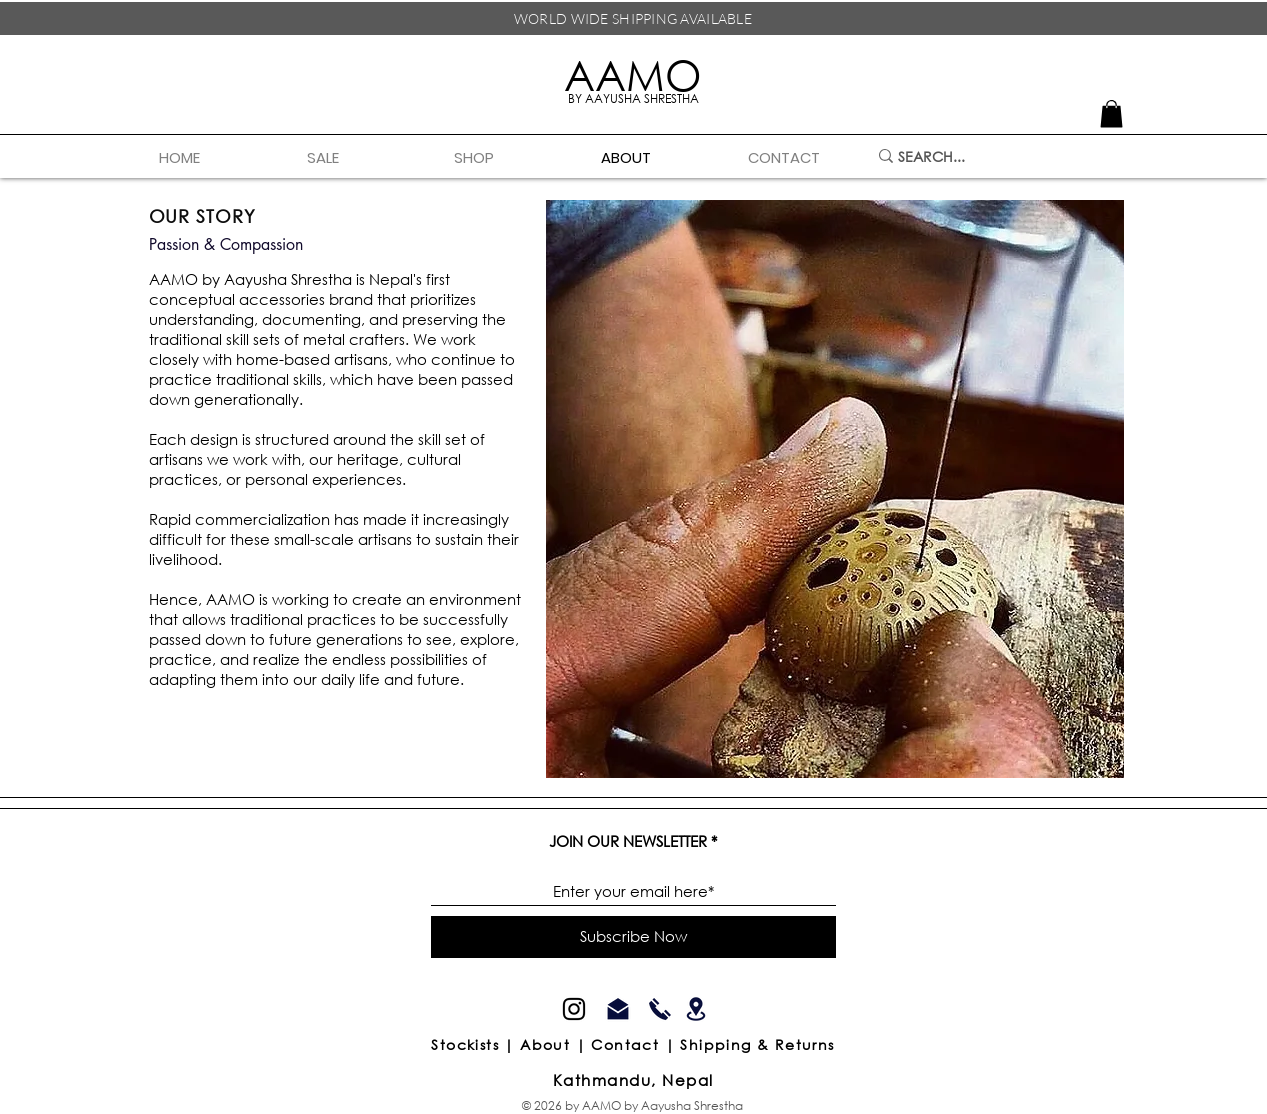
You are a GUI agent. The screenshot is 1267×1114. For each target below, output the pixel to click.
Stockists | (475, 1044)
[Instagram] (574, 1009)
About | (555, 1044)
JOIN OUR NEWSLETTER (628, 841)
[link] (1111, 113)
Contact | (635, 1044)
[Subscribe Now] (633, 937)
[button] (512, 158)
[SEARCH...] (990, 156)
